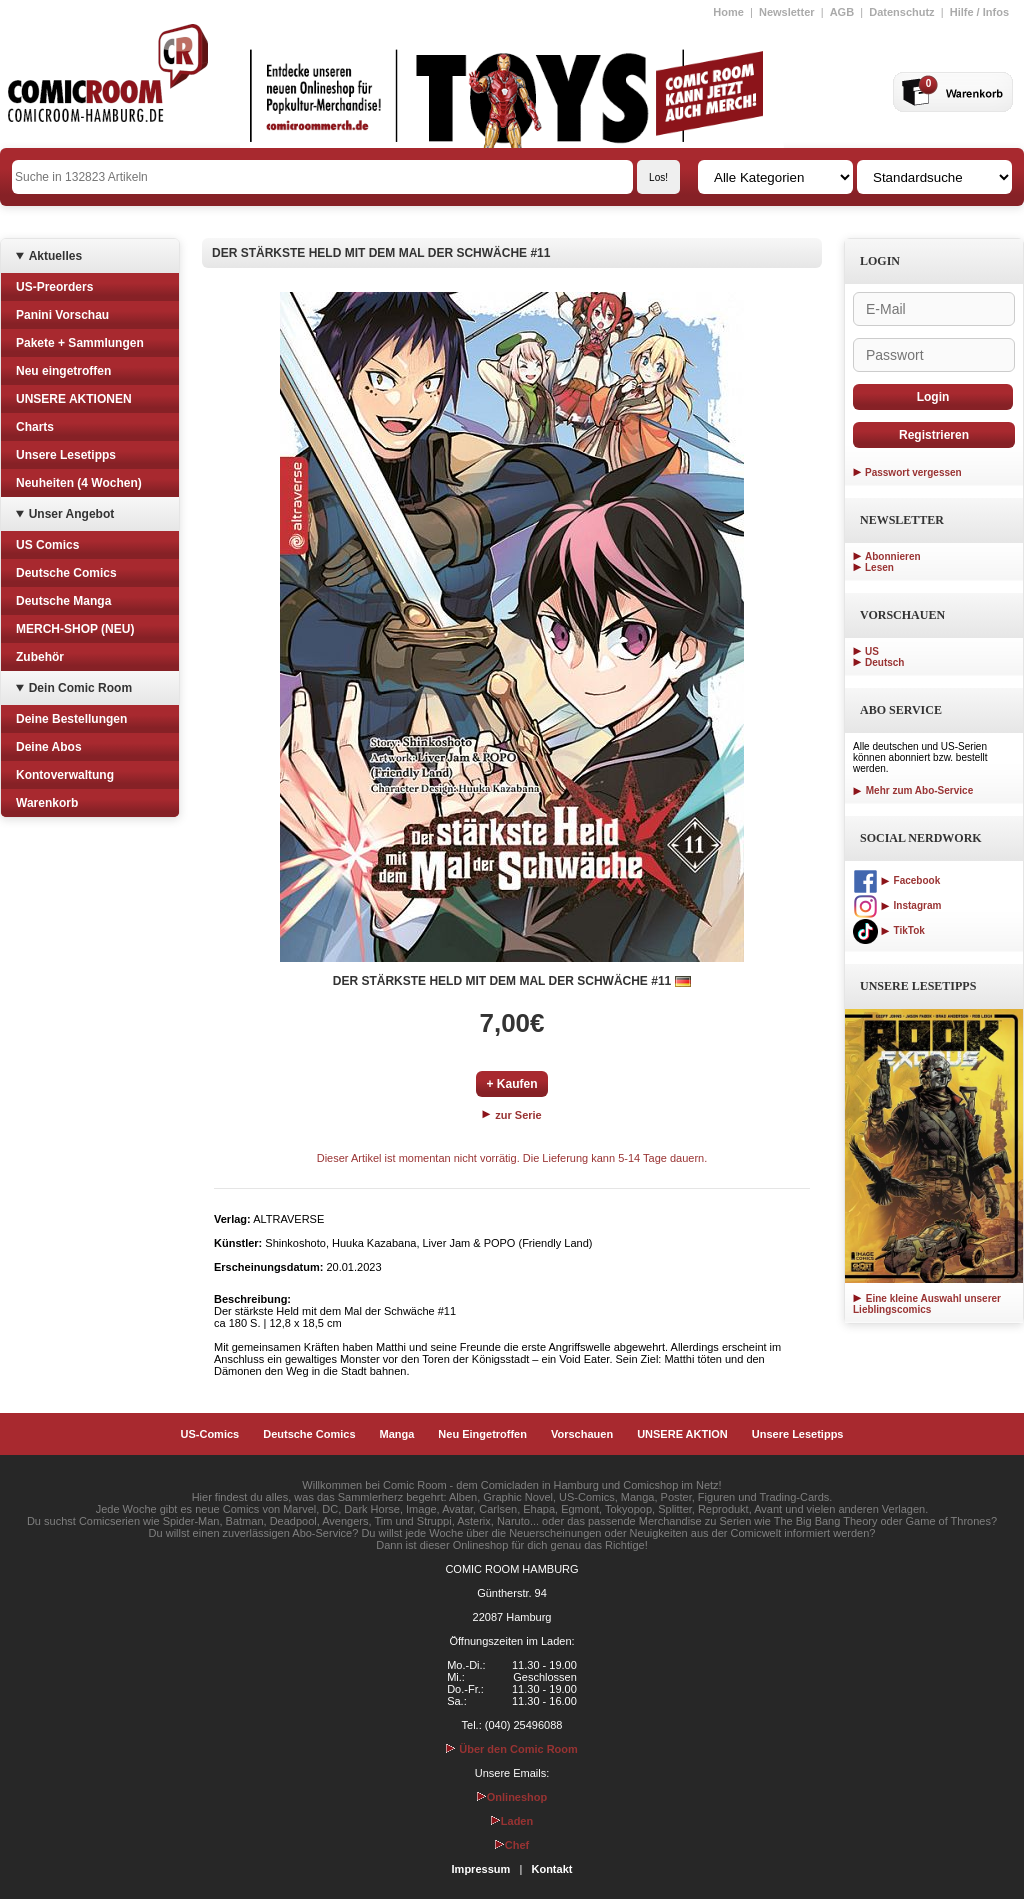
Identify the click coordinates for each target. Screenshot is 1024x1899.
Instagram (897, 905)
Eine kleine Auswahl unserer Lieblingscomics (927, 1304)
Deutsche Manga (63, 601)
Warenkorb (47, 803)
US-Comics (210, 1434)
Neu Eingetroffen (482, 1434)
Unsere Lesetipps (66, 455)
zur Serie (512, 1115)
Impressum (481, 1869)
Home (728, 12)
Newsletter (787, 12)
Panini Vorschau (62, 315)
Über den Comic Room (512, 1749)
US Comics (47, 545)
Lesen (879, 567)
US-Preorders (54, 287)
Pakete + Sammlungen (80, 343)
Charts (35, 427)
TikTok (889, 930)
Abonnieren (893, 556)
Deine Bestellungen (71, 719)
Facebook (896, 880)
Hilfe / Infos (979, 12)
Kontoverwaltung (65, 775)
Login (933, 397)
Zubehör (40, 657)
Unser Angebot (72, 514)
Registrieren (934, 435)
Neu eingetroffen (63, 371)
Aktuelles (55, 256)
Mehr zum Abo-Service (913, 790)
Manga (397, 1434)
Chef (512, 1845)
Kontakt (551, 1869)
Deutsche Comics (66, 573)
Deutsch (884, 662)
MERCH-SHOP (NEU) (75, 629)
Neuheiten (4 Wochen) (79, 483)
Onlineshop (512, 1797)
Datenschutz (901, 12)
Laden (512, 1821)
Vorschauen (582, 1434)
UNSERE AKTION (682, 1434)
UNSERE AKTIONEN (74, 399)
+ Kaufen (511, 1084)
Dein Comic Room (80, 688)
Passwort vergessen (913, 472)
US (872, 651)
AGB (842, 12)
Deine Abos (49, 747)
